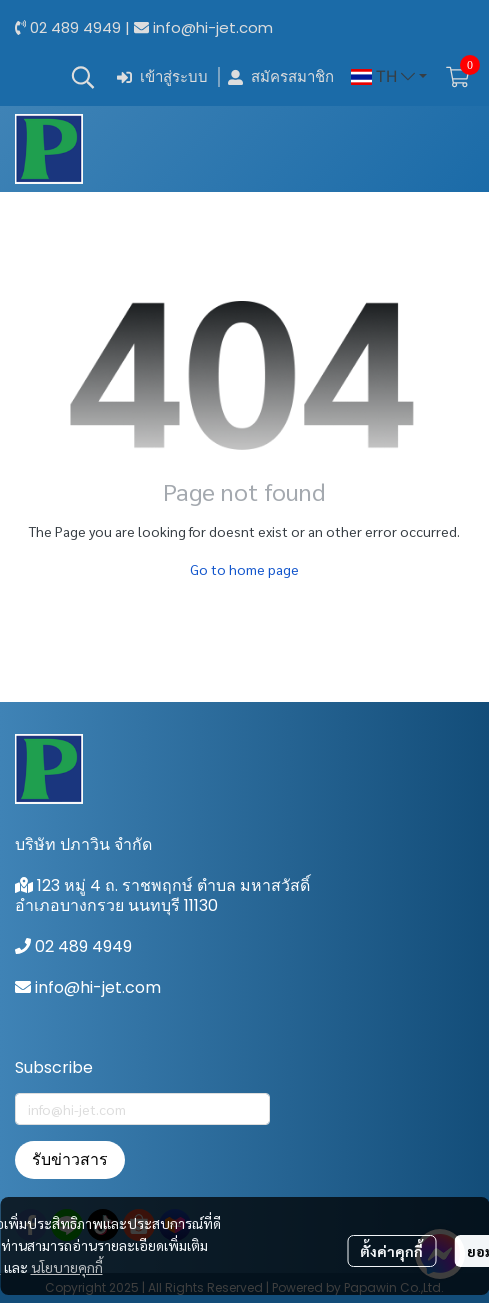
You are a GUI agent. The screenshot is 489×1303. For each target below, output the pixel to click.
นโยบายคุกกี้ (67, 1267)
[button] (83, 77)
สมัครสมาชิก (281, 77)
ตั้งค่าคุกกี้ (391, 1251)
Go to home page (244, 569)
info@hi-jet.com (213, 27)
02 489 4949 (75, 27)
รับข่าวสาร (70, 1159)
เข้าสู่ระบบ (162, 77)
